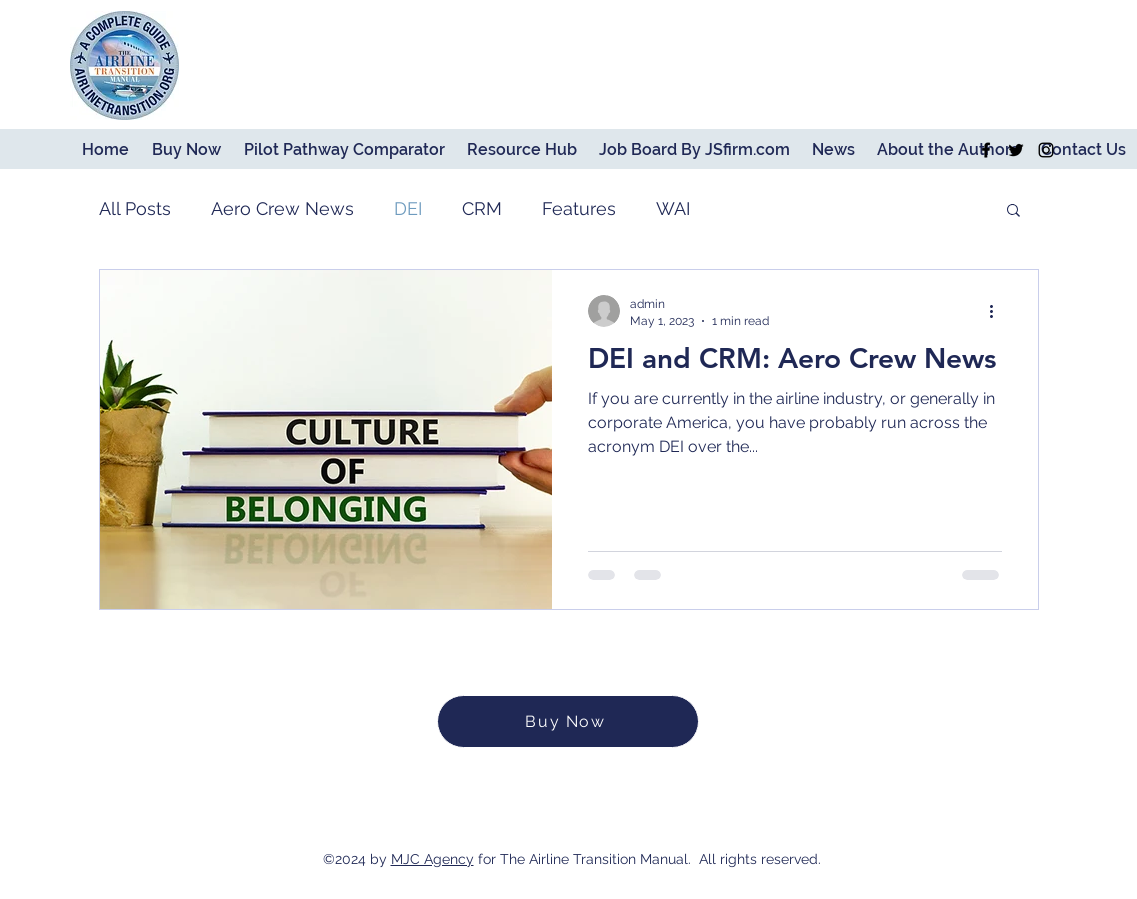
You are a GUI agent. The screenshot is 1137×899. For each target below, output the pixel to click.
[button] (1013, 211)
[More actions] (999, 311)
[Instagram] (1046, 150)
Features (579, 208)
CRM (482, 208)
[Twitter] (1016, 150)
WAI (673, 208)
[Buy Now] (568, 721)
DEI (408, 208)
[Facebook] (986, 150)
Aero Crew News (282, 208)
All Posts (135, 208)
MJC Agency (432, 859)
